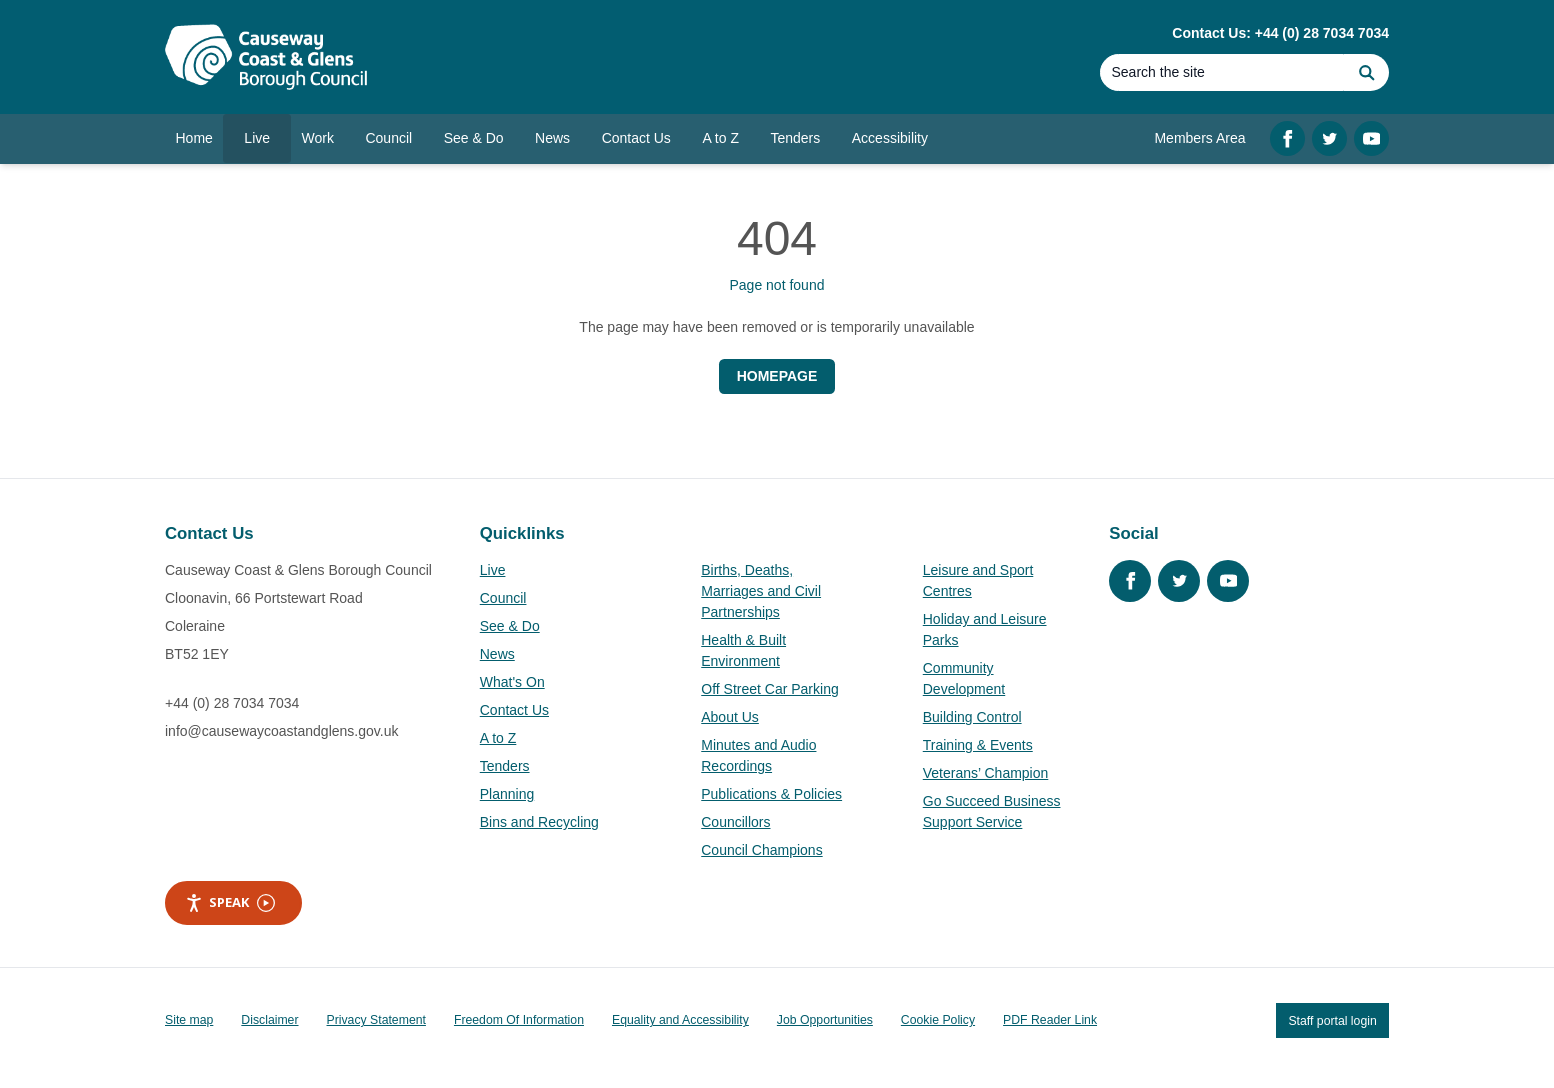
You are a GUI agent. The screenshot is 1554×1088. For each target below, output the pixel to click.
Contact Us (514, 710)
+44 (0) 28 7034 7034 (232, 703)
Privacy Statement (376, 1020)
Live (493, 570)
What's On (512, 682)
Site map (189, 1020)
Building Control (972, 717)
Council (503, 598)
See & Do (510, 626)
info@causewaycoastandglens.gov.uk (281, 731)
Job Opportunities (825, 1020)
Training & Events (978, 745)
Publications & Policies (771, 794)
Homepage (777, 376)
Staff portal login (1332, 1020)
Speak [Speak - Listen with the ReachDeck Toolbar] (230, 902)
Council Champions (761, 850)
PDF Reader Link (1050, 1020)
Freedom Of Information (519, 1020)
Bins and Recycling (539, 822)
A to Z (498, 738)
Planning (507, 794)
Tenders (505, 766)
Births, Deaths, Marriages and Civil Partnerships (761, 591)
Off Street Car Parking (769, 689)
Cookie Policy (938, 1020)
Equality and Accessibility (680, 1020)
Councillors (735, 822)
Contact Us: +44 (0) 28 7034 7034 (1280, 33)
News (497, 654)
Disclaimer (269, 1020)
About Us (730, 717)
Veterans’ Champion (986, 773)
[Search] (1222, 72)
